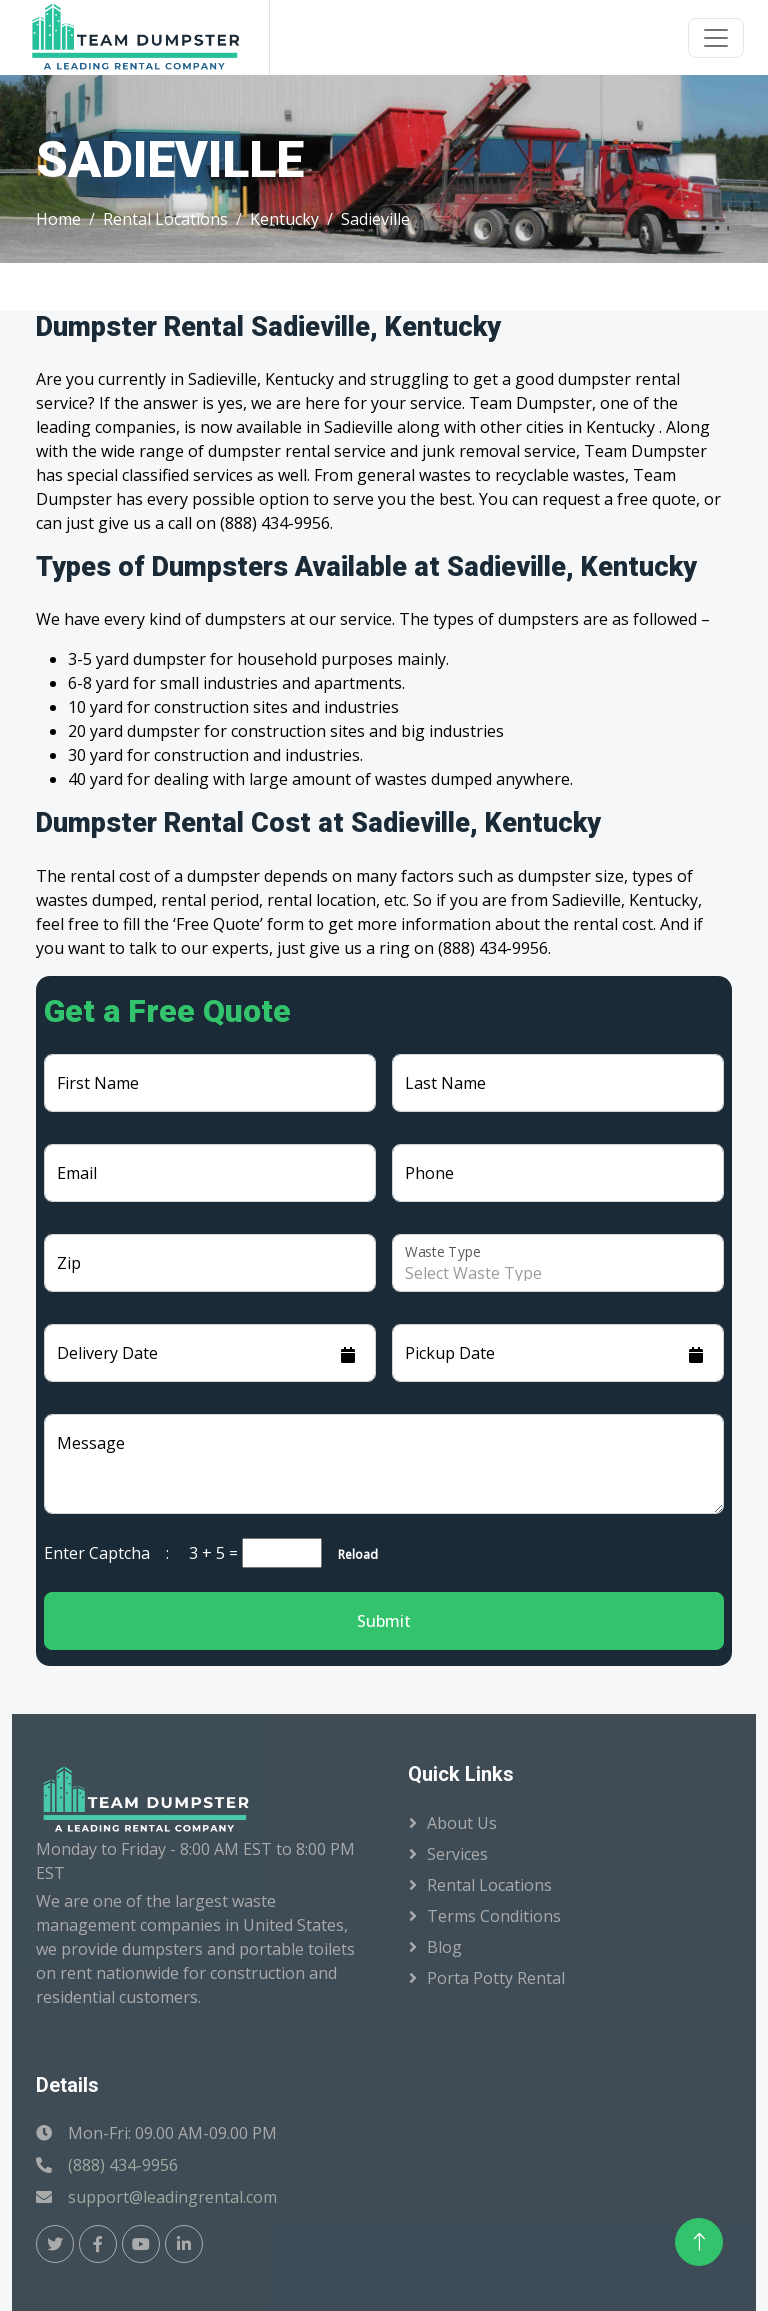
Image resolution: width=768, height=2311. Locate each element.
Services (457, 1854)
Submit (384, 1621)
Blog (444, 1947)
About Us (462, 1823)
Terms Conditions (494, 1916)
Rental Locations (165, 219)
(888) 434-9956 (123, 2165)
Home (58, 219)
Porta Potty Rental (496, 1978)
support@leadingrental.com (172, 2197)
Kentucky (284, 219)
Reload (352, 1554)
